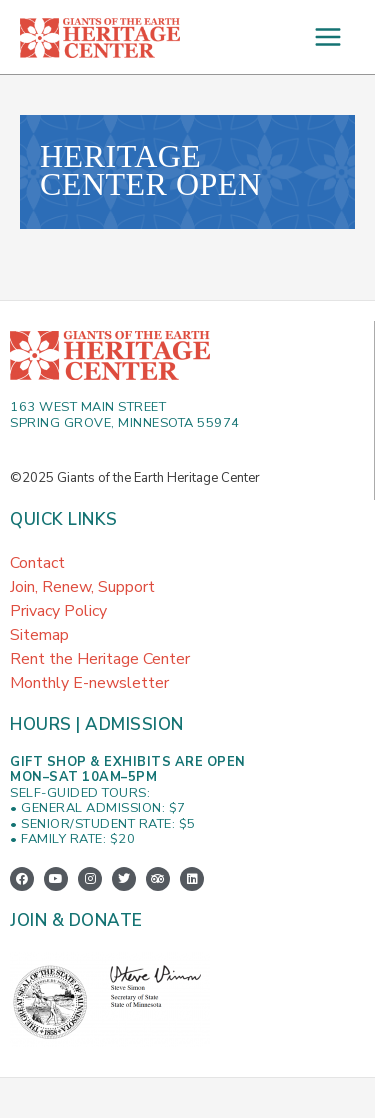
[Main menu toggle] (328, 37)
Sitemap (39, 635)
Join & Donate (76, 920)
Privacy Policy (58, 611)
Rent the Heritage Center (100, 659)
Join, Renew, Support (82, 587)
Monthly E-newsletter (89, 683)
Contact (37, 563)
